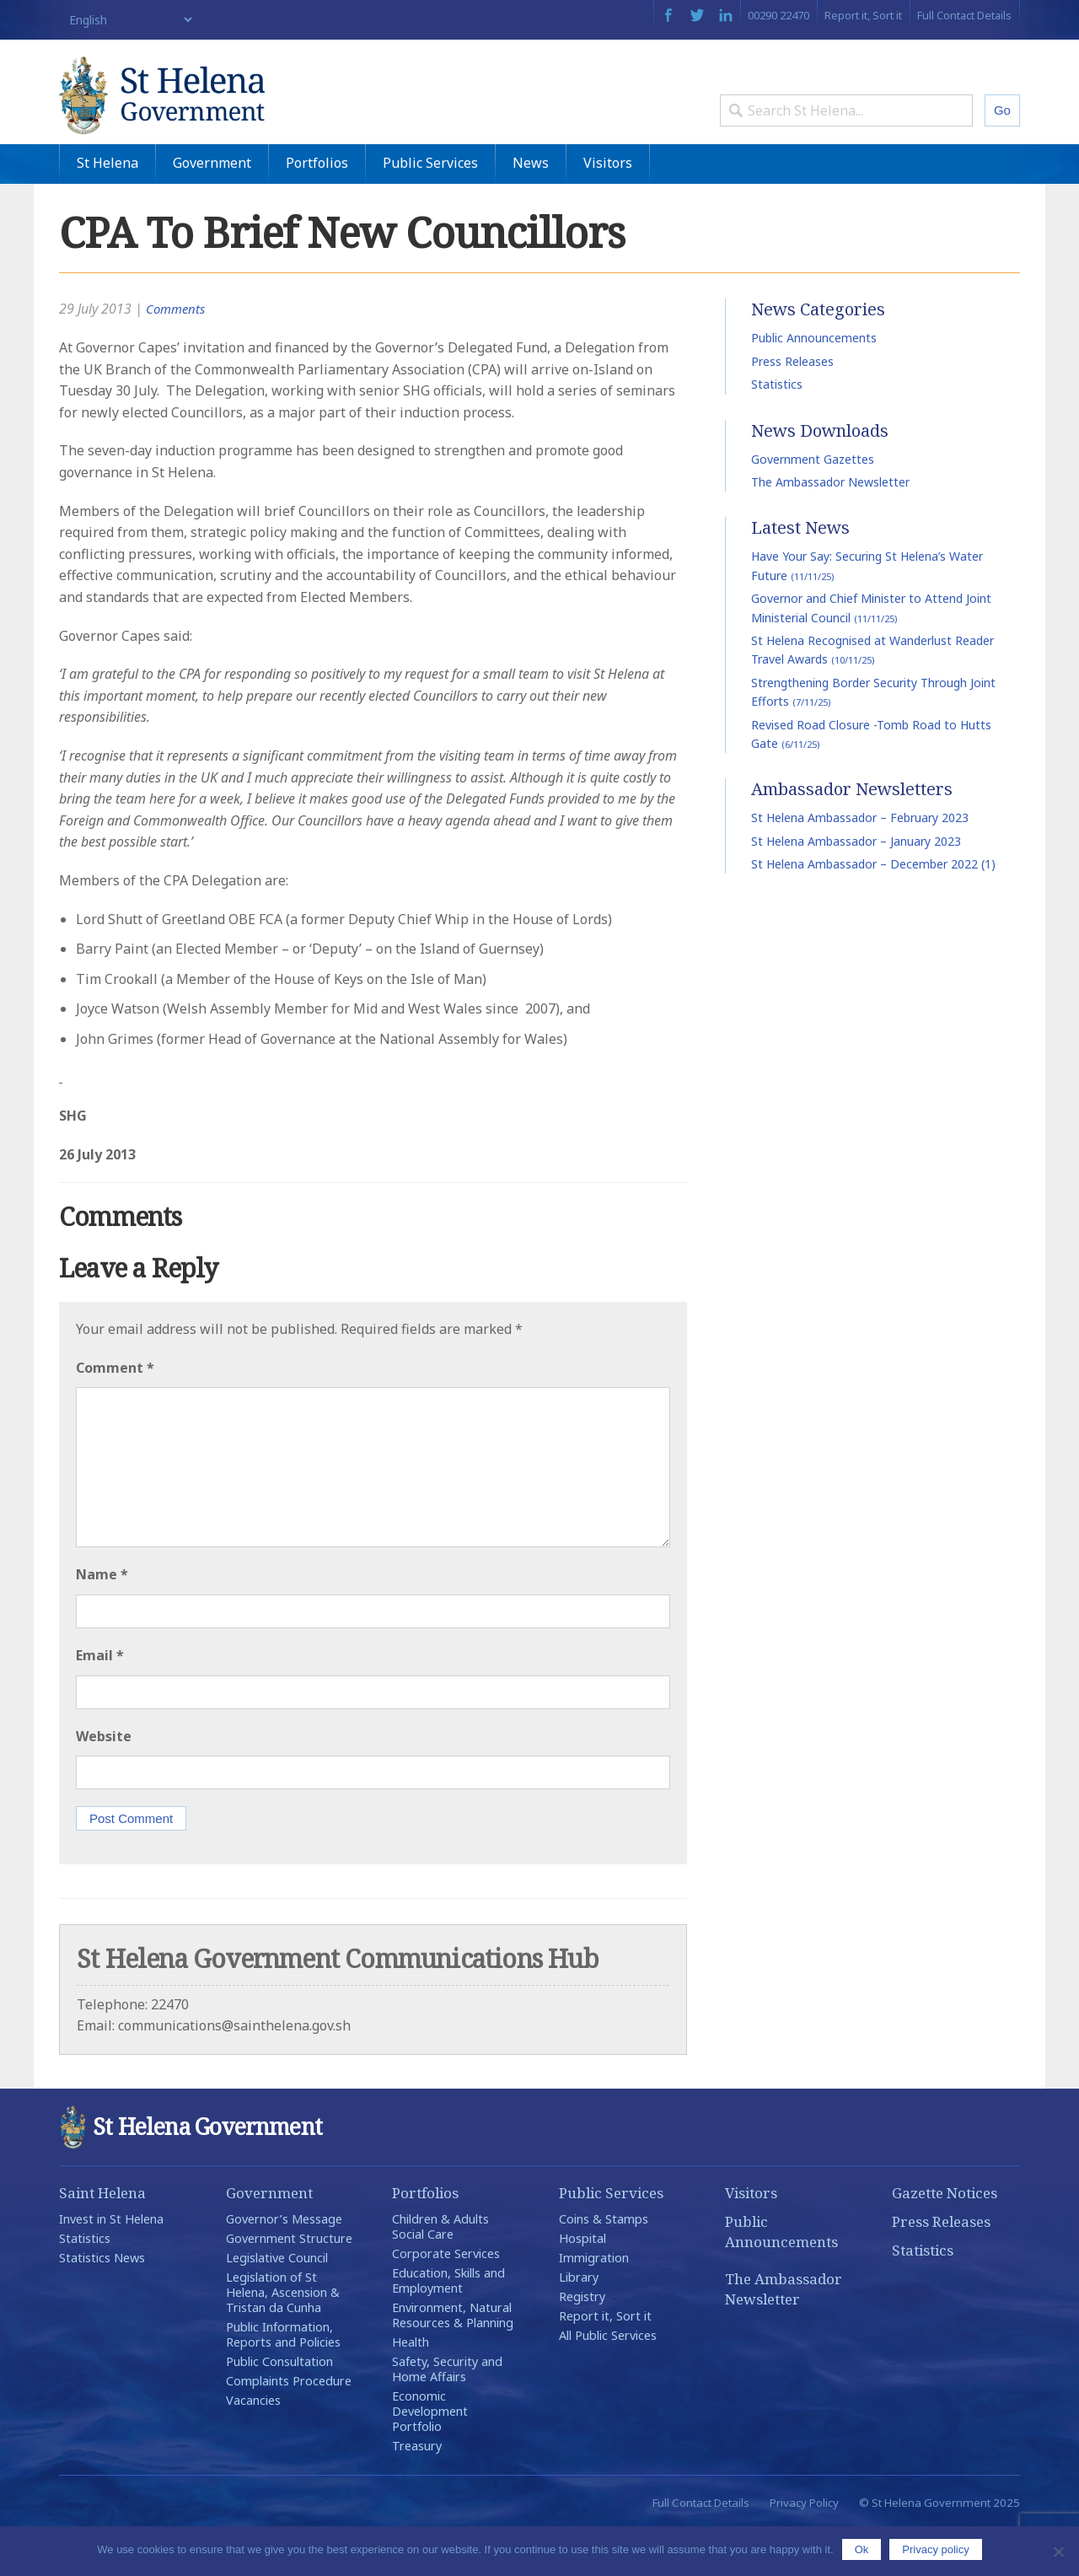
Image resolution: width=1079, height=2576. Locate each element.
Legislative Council (277, 2305)
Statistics (777, 431)
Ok (862, 2549)
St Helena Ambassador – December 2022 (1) (873, 911)
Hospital (582, 2286)
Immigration (594, 2305)
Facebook (668, 15)
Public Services (430, 210)
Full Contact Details (964, 15)
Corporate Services (446, 2301)
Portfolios (317, 210)
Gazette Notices (944, 2240)
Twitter (697, 15)
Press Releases (792, 409)
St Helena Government (205, 111)
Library (579, 2324)
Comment (115, 1415)
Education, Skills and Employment (448, 2327)
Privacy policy (935, 2549)
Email (100, 1702)
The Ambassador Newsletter (830, 529)
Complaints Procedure (289, 2428)
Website (104, 1783)
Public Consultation (279, 2409)
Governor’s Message (284, 2266)
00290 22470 (778, 15)
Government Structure (289, 2286)
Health (410, 2389)
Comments (177, 356)
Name (102, 1622)
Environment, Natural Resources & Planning (452, 2362)
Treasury (417, 2493)
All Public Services (608, 2382)
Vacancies (253, 2447)
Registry (582, 2344)
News (531, 210)
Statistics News (102, 2305)
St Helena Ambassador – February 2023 (860, 865)
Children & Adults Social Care (440, 2273)
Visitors (607, 210)
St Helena (107, 210)
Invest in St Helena (111, 2266)
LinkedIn (725, 15)
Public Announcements (814, 386)
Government (212, 210)
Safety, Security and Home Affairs (447, 2416)
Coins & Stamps (603, 2266)
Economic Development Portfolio (430, 2458)
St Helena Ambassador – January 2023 (856, 888)
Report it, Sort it (863, 15)
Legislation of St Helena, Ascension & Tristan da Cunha (283, 2339)
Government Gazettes (812, 506)
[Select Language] (127, 20)
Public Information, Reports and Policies (283, 2381)
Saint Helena (102, 2240)
